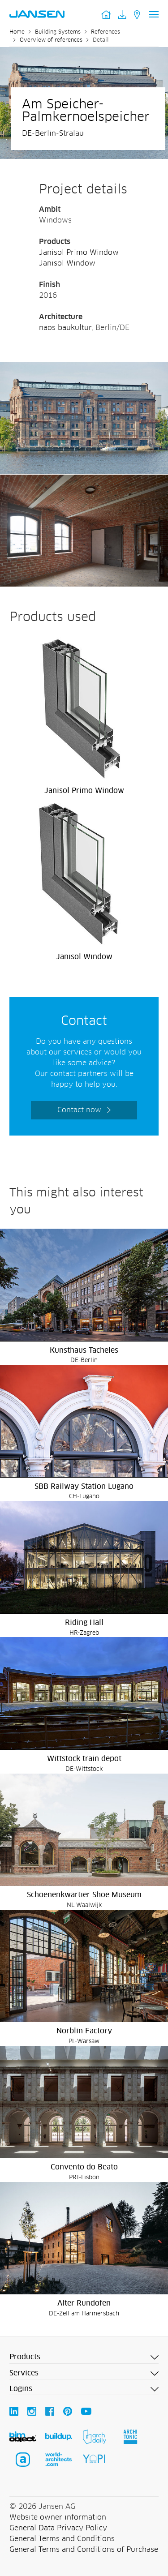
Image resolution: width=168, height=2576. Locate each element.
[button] (84, 2357)
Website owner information (57, 2517)
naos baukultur (65, 327)
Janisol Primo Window (79, 252)
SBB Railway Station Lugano (84, 1486)
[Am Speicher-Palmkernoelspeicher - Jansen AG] (84, 367)
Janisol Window (67, 263)
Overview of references (51, 40)
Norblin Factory (84, 2031)
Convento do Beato (84, 2167)
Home (17, 32)
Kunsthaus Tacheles (84, 1350)
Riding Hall (84, 1622)
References (105, 32)
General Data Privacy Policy (58, 2528)
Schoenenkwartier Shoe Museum (84, 1895)
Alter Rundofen (84, 2303)
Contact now (79, 1110)
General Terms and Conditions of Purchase (83, 2549)
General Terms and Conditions (62, 2538)
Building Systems (58, 32)
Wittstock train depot (84, 1758)
